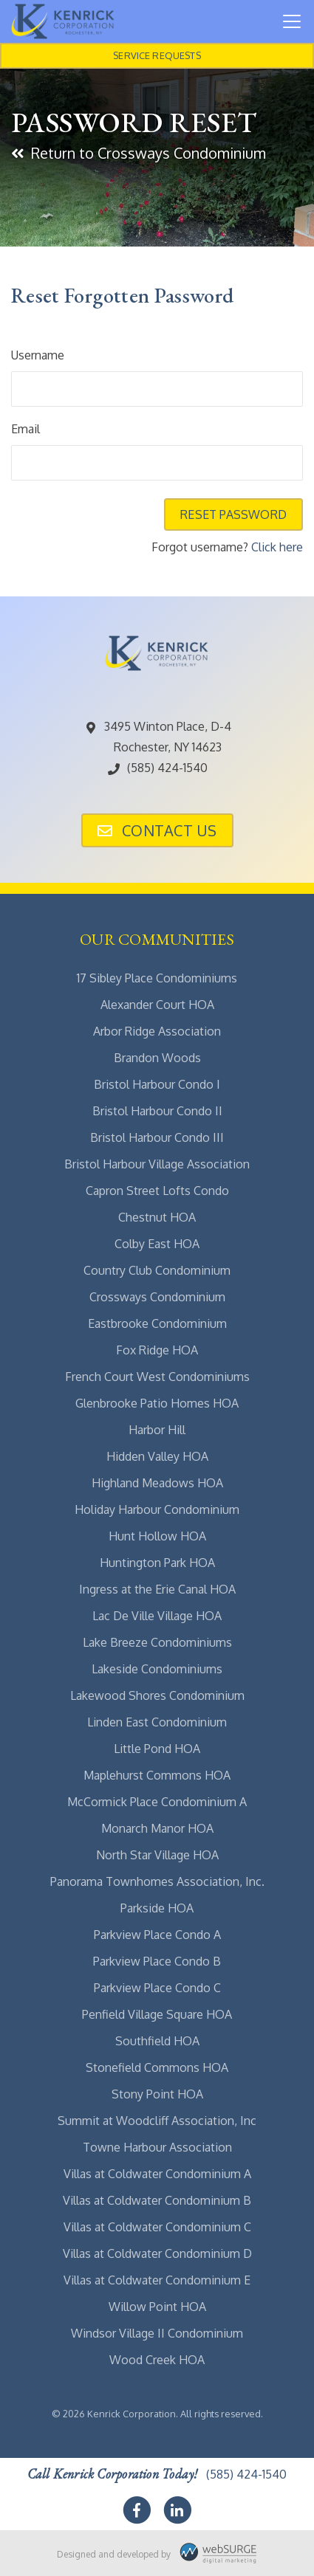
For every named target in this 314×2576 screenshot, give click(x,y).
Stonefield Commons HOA (157, 2067)
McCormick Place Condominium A (157, 1801)
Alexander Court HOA (157, 1004)
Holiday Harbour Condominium (157, 1509)
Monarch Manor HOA (157, 1828)
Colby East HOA (157, 1243)
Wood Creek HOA (157, 2359)
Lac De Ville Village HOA (157, 1615)
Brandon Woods (157, 1057)
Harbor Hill (157, 1429)
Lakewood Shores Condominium (157, 1695)
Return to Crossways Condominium (138, 152)
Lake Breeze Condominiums (157, 1642)
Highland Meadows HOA (157, 1482)
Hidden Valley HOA (157, 1456)
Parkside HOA (157, 1908)
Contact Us (157, 830)
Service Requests (157, 55)
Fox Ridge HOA (157, 1350)
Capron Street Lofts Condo (157, 1190)
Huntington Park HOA (157, 1562)
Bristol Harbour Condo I (157, 1084)
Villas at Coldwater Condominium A (157, 2173)
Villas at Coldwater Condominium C (157, 2226)
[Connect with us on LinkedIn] (177, 2510)
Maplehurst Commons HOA (157, 1775)
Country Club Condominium (157, 1270)
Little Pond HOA (157, 1748)
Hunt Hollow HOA (157, 1536)
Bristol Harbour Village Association (157, 1164)
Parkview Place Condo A (157, 1934)
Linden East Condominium (157, 1722)
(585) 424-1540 (157, 767)
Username (37, 355)
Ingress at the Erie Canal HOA (157, 1589)
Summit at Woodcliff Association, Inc (157, 2120)
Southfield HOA (157, 2040)
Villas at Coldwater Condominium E (157, 2280)
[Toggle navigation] (292, 21)
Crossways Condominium (157, 1296)
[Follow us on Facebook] (137, 2510)
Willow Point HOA (157, 2306)
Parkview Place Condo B (157, 1961)
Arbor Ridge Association (157, 1031)
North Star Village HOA (157, 1854)
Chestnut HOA (157, 1217)
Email (25, 428)
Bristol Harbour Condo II (157, 1110)
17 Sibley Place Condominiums (157, 978)
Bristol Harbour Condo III (157, 1137)
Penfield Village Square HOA (157, 2014)
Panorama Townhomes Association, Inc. (157, 1881)
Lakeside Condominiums (157, 1668)
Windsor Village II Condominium (157, 2333)
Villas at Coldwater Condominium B (157, 2200)
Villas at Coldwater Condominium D (157, 2253)
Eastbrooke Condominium (157, 1323)
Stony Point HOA (157, 2094)
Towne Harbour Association (157, 2147)
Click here (277, 547)
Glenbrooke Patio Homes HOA (157, 1403)
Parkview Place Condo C (157, 1987)
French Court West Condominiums (157, 1376)
